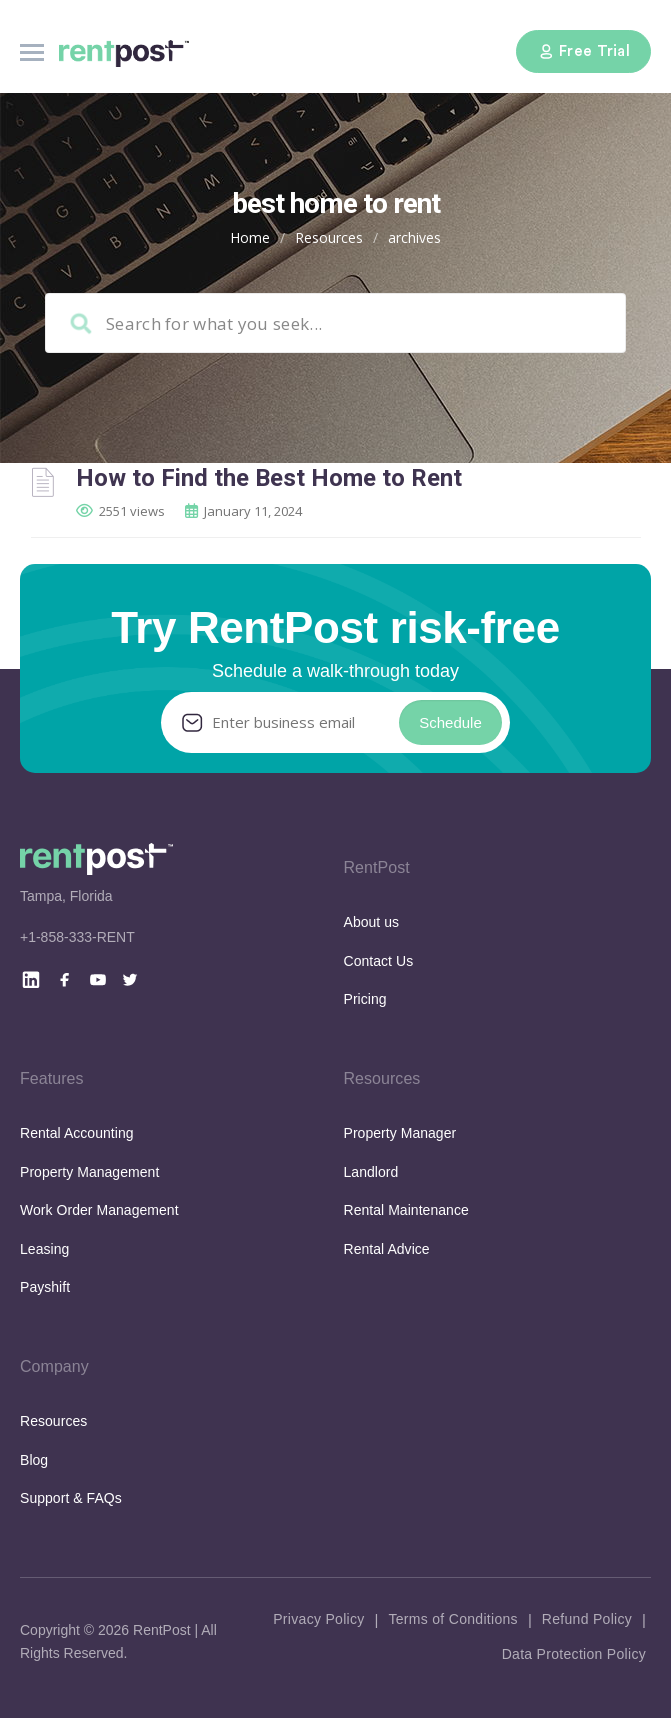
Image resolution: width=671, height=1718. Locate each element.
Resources (329, 237)
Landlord (371, 1172)
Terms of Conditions (452, 1619)
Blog (34, 1460)
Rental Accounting (77, 1133)
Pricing (365, 999)
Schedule (450, 722)
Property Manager (400, 1133)
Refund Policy (587, 1619)
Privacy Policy (318, 1619)
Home (250, 237)
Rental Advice (387, 1249)
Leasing (44, 1249)
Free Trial (583, 51)
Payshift (45, 1287)
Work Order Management (99, 1210)
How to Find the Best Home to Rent (269, 478)
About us (372, 922)
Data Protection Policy (574, 1654)
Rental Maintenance (406, 1210)
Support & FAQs (71, 1498)
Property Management (89, 1172)
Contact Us (379, 961)
